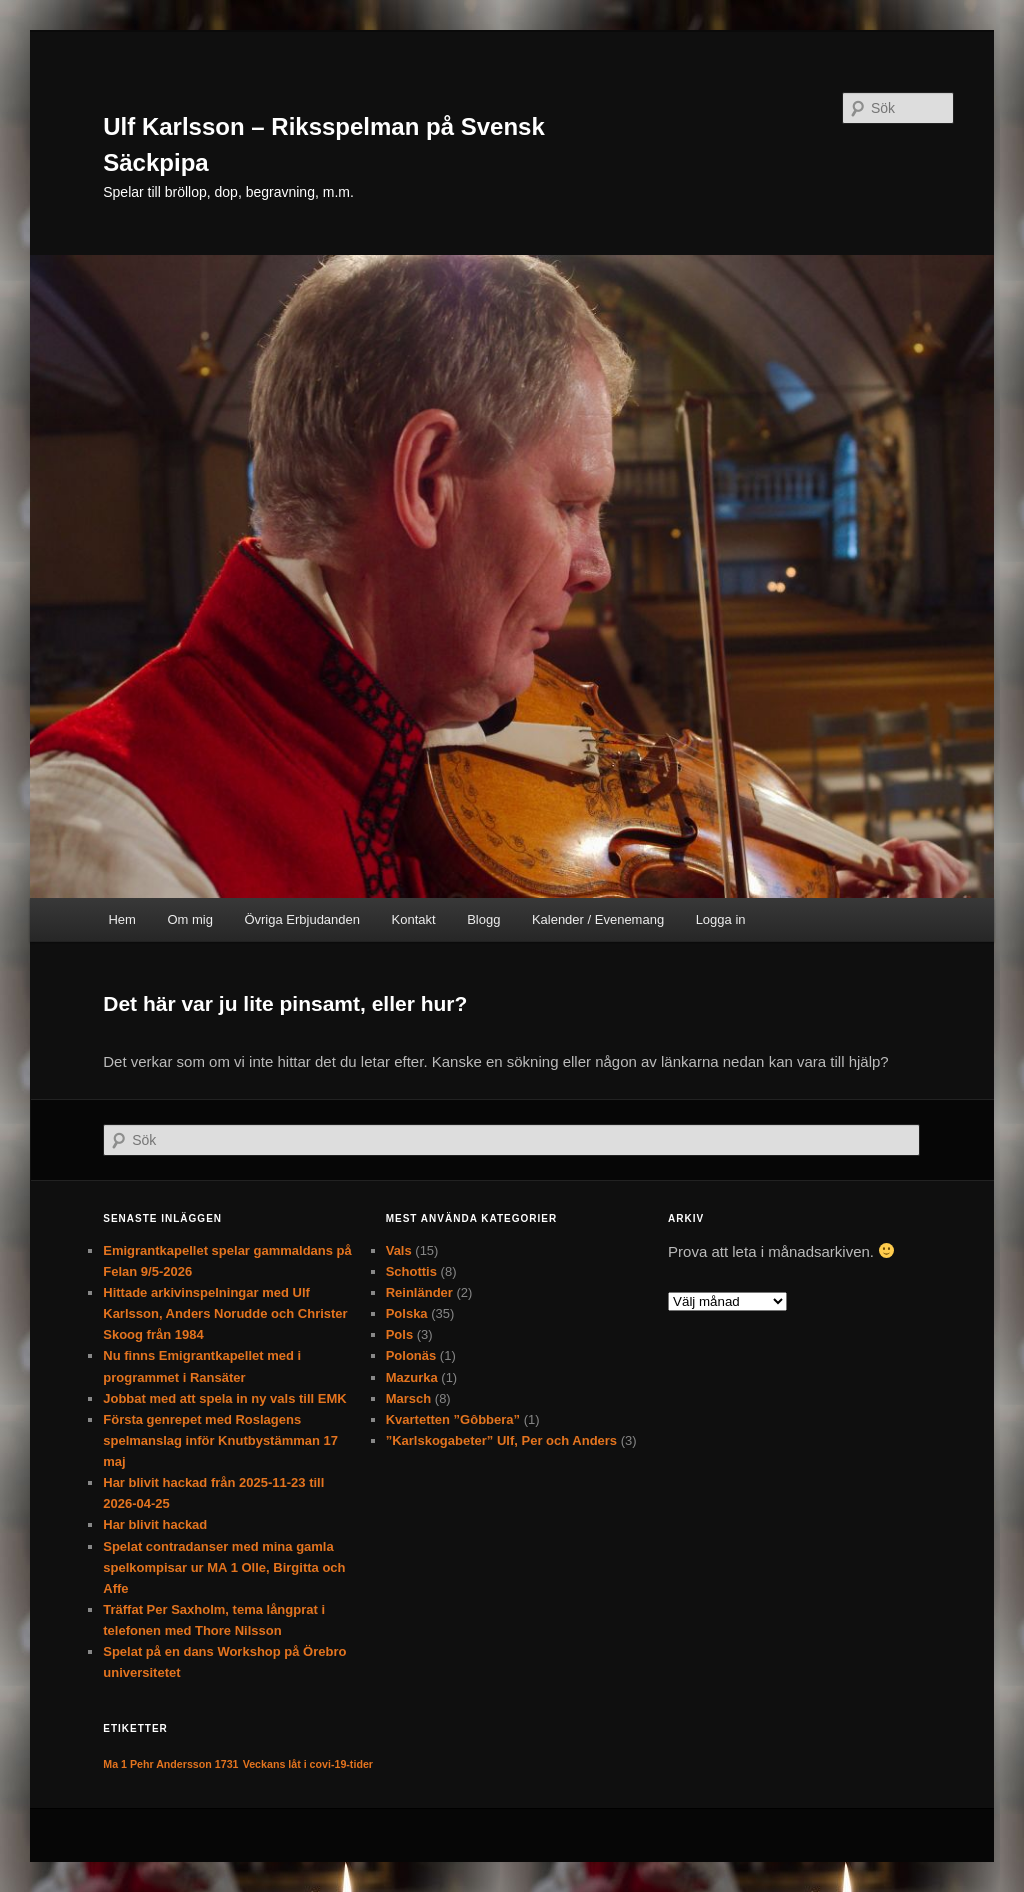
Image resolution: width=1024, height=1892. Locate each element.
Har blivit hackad (155, 1524)
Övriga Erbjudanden (302, 919)
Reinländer (419, 1292)
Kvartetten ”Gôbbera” (453, 1419)
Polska (407, 1313)
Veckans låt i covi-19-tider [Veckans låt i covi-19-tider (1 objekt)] (308, 1764)
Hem (121, 919)
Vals (399, 1250)
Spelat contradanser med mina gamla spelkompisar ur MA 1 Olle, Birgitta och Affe (224, 1567)
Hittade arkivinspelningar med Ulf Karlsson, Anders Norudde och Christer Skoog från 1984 (225, 1313)
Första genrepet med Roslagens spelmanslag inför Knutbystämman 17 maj (220, 1440)
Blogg (483, 919)
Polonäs (411, 1355)
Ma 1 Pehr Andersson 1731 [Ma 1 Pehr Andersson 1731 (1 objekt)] (170, 1764)
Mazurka (412, 1377)
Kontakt (414, 919)
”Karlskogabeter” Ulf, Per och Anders (501, 1440)
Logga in (721, 919)
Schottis (411, 1271)
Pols (399, 1334)
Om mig (190, 919)
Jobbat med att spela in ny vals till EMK (224, 1398)
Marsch (409, 1398)
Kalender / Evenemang (598, 919)
